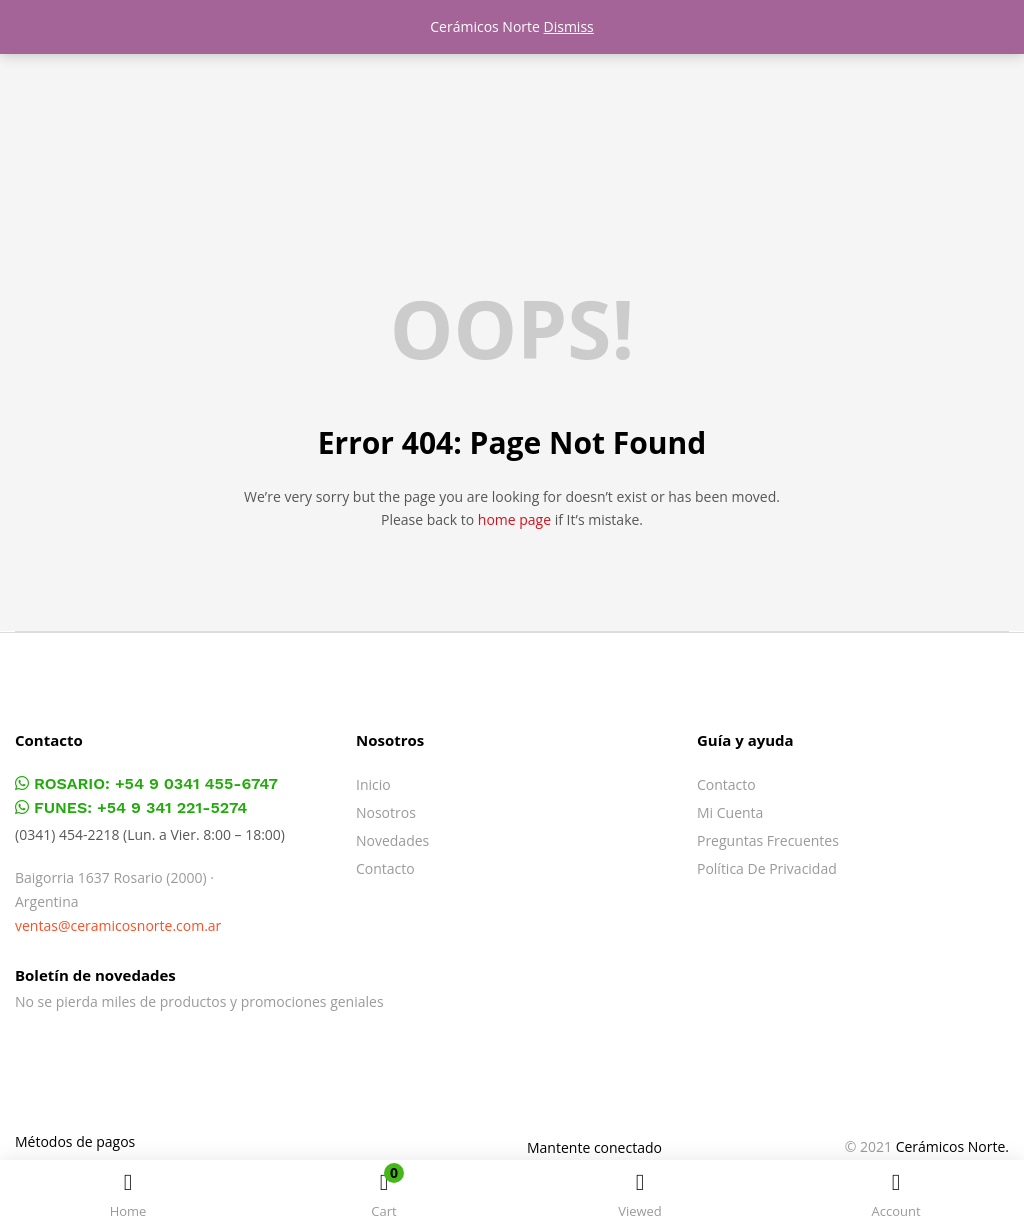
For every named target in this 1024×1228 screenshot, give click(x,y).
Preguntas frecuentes (768, 840)
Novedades (392, 840)
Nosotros (386, 812)
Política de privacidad (767, 868)
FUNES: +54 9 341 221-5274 (131, 807)
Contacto (385, 868)
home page (514, 519)
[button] (384, 1197)
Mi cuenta (730, 812)
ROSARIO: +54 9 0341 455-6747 (146, 783)
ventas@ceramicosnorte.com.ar (118, 925)
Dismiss (569, 26)
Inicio (373, 784)
